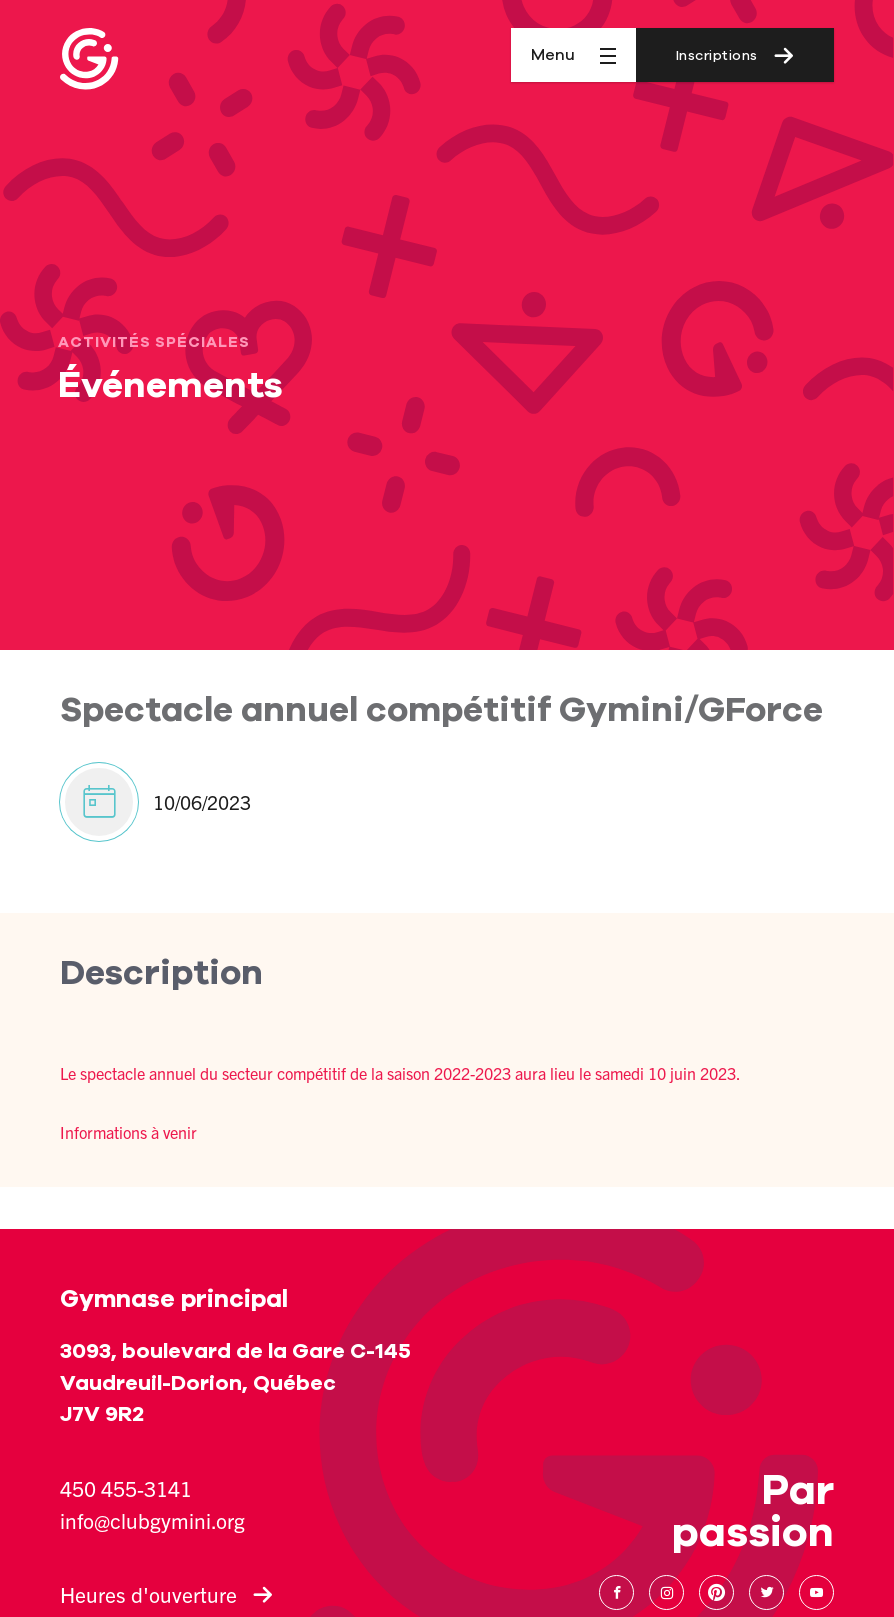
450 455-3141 (126, 1488)
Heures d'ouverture (166, 1594)
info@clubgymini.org (152, 1520)
